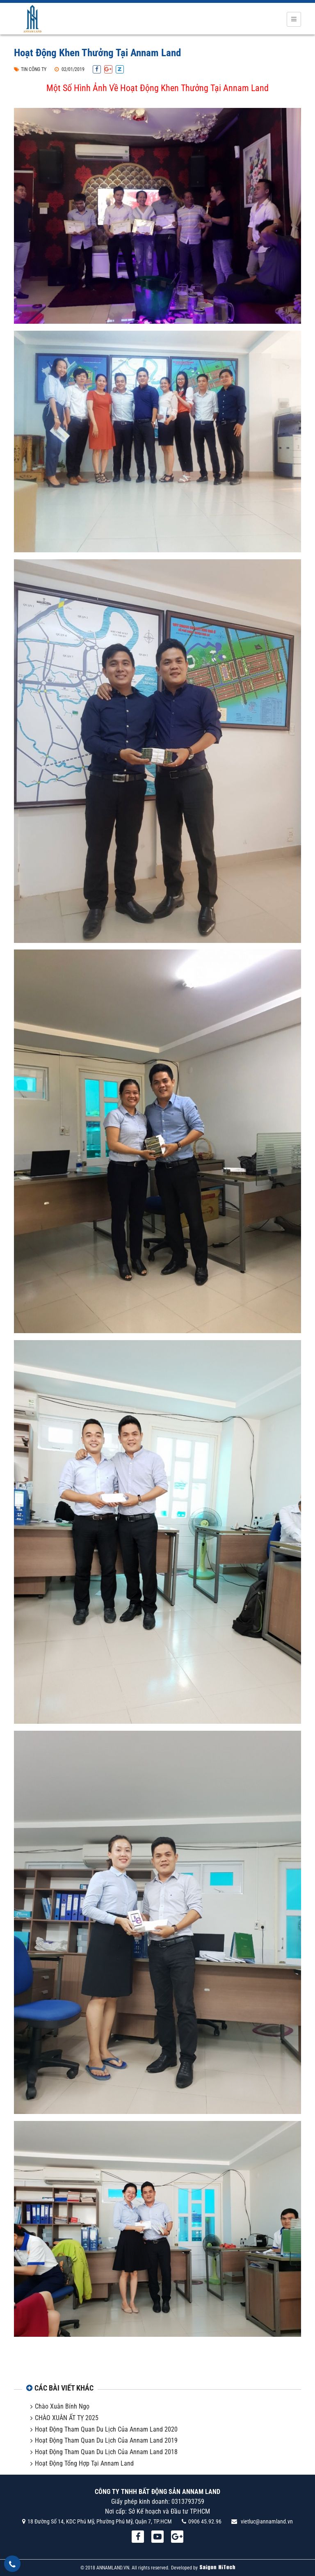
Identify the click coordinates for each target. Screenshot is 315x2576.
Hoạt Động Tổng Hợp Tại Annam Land (84, 2463)
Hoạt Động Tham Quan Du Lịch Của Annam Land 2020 (106, 2429)
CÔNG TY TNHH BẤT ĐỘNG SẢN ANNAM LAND (157, 2492)
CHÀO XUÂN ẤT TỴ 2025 (66, 2418)
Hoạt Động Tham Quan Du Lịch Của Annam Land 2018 (106, 2452)
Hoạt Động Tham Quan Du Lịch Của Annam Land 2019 (106, 2440)
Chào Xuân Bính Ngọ (62, 2406)
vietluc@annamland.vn (267, 2521)
